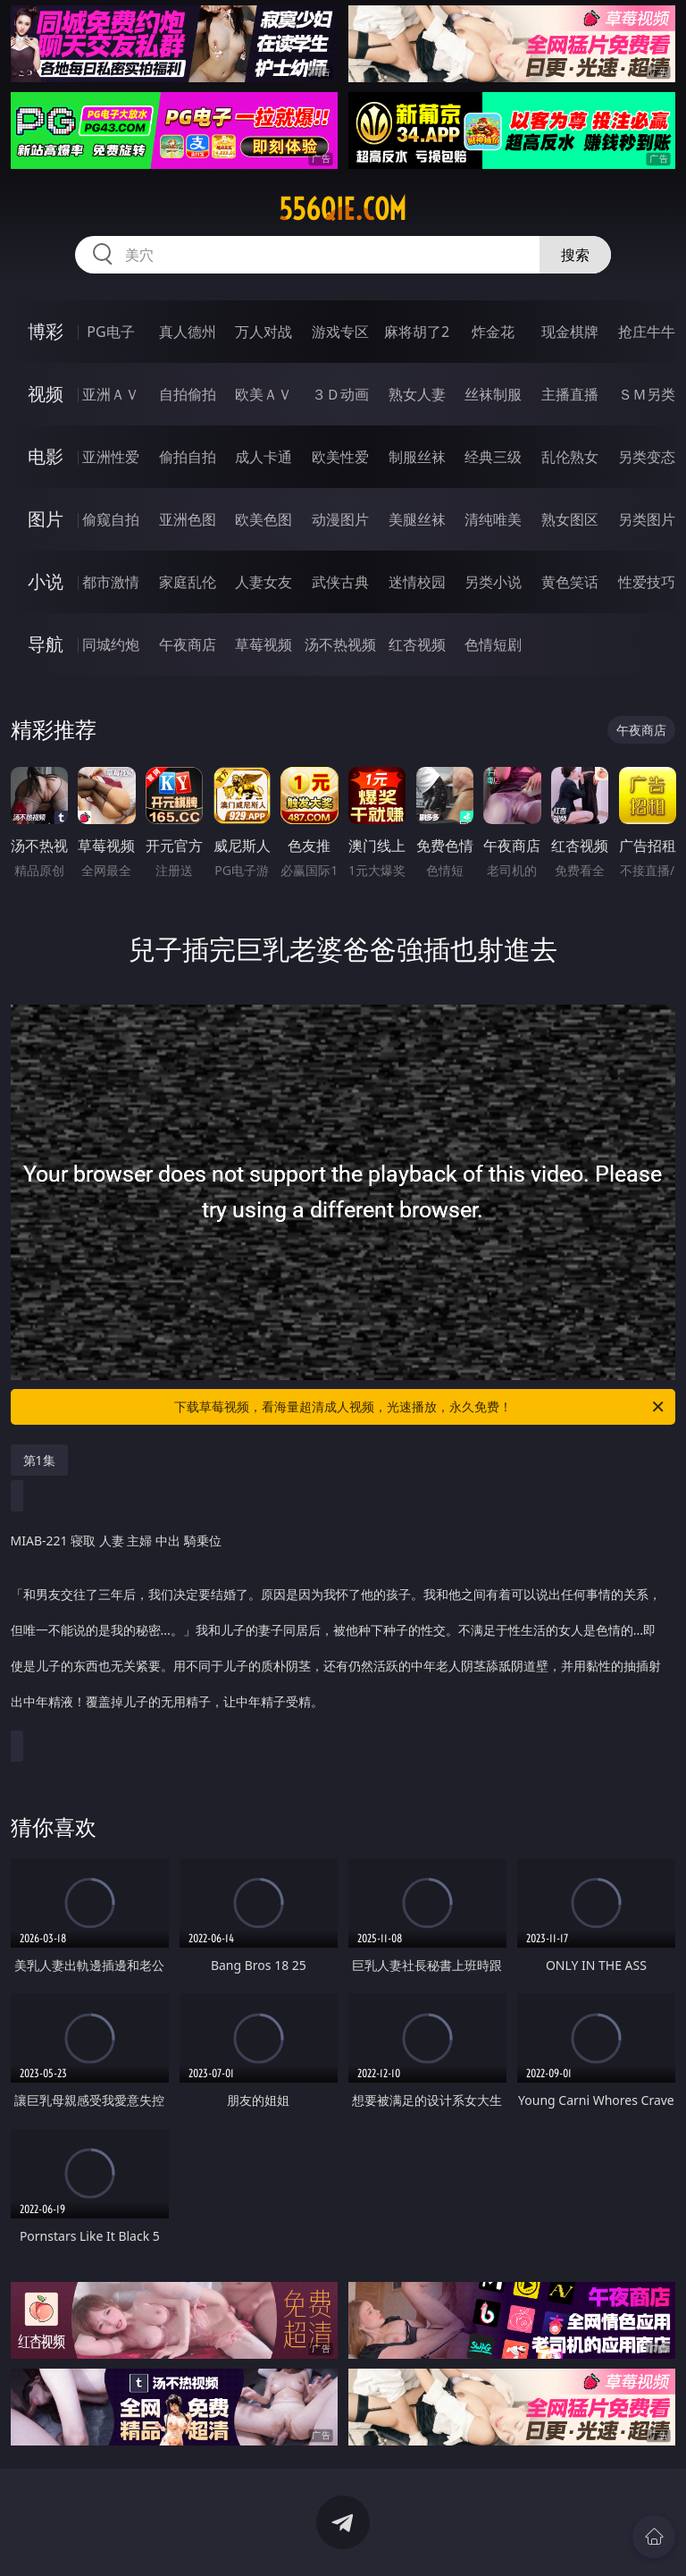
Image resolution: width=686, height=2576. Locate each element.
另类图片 (646, 519)
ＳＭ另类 (646, 394)
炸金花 (493, 331)
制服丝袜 (417, 457)
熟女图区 (569, 519)
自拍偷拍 (187, 394)
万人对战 (263, 331)
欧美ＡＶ (263, 394)
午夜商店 (187, 644)
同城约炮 (110, 644)
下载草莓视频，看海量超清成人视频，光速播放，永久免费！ (420, 1407)
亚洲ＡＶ (110, 394)
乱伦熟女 (569, 457)
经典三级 (493, 457)
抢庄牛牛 (646, 331)
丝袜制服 (493, 394)
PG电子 (110, 331)
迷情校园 (417, 582)
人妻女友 (263, 582)
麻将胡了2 (416, 331)
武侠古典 (340, 582)
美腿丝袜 (417, 519)
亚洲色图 (187, 519)
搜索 (575, 255)
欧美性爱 (340, 457)
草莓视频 (263, 644)
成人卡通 (263, 457)
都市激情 (110, 582)
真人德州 (187, 331)
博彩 (45, 331)
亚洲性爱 (110, 457)
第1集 (39, 1460)
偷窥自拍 (110, 519)
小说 (45, 581)
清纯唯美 (493, 519)
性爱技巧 (646, 582)
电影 (45, 456)
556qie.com (342, 209)
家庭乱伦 (187, 582)
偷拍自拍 (187, 457)
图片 (45, 519)
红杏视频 (417, 644)
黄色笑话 (569, 582)
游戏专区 (340, 331)
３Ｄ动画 (340, 394)
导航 (45, 644)
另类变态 (646, 457)
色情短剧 (493, 644)
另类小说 (493, 582)
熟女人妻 (417, 394)
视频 (45, 394)
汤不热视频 (340, 644)
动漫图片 (340, 519)
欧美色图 (263, 519)
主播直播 (569, 394)
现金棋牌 (569, 331)
